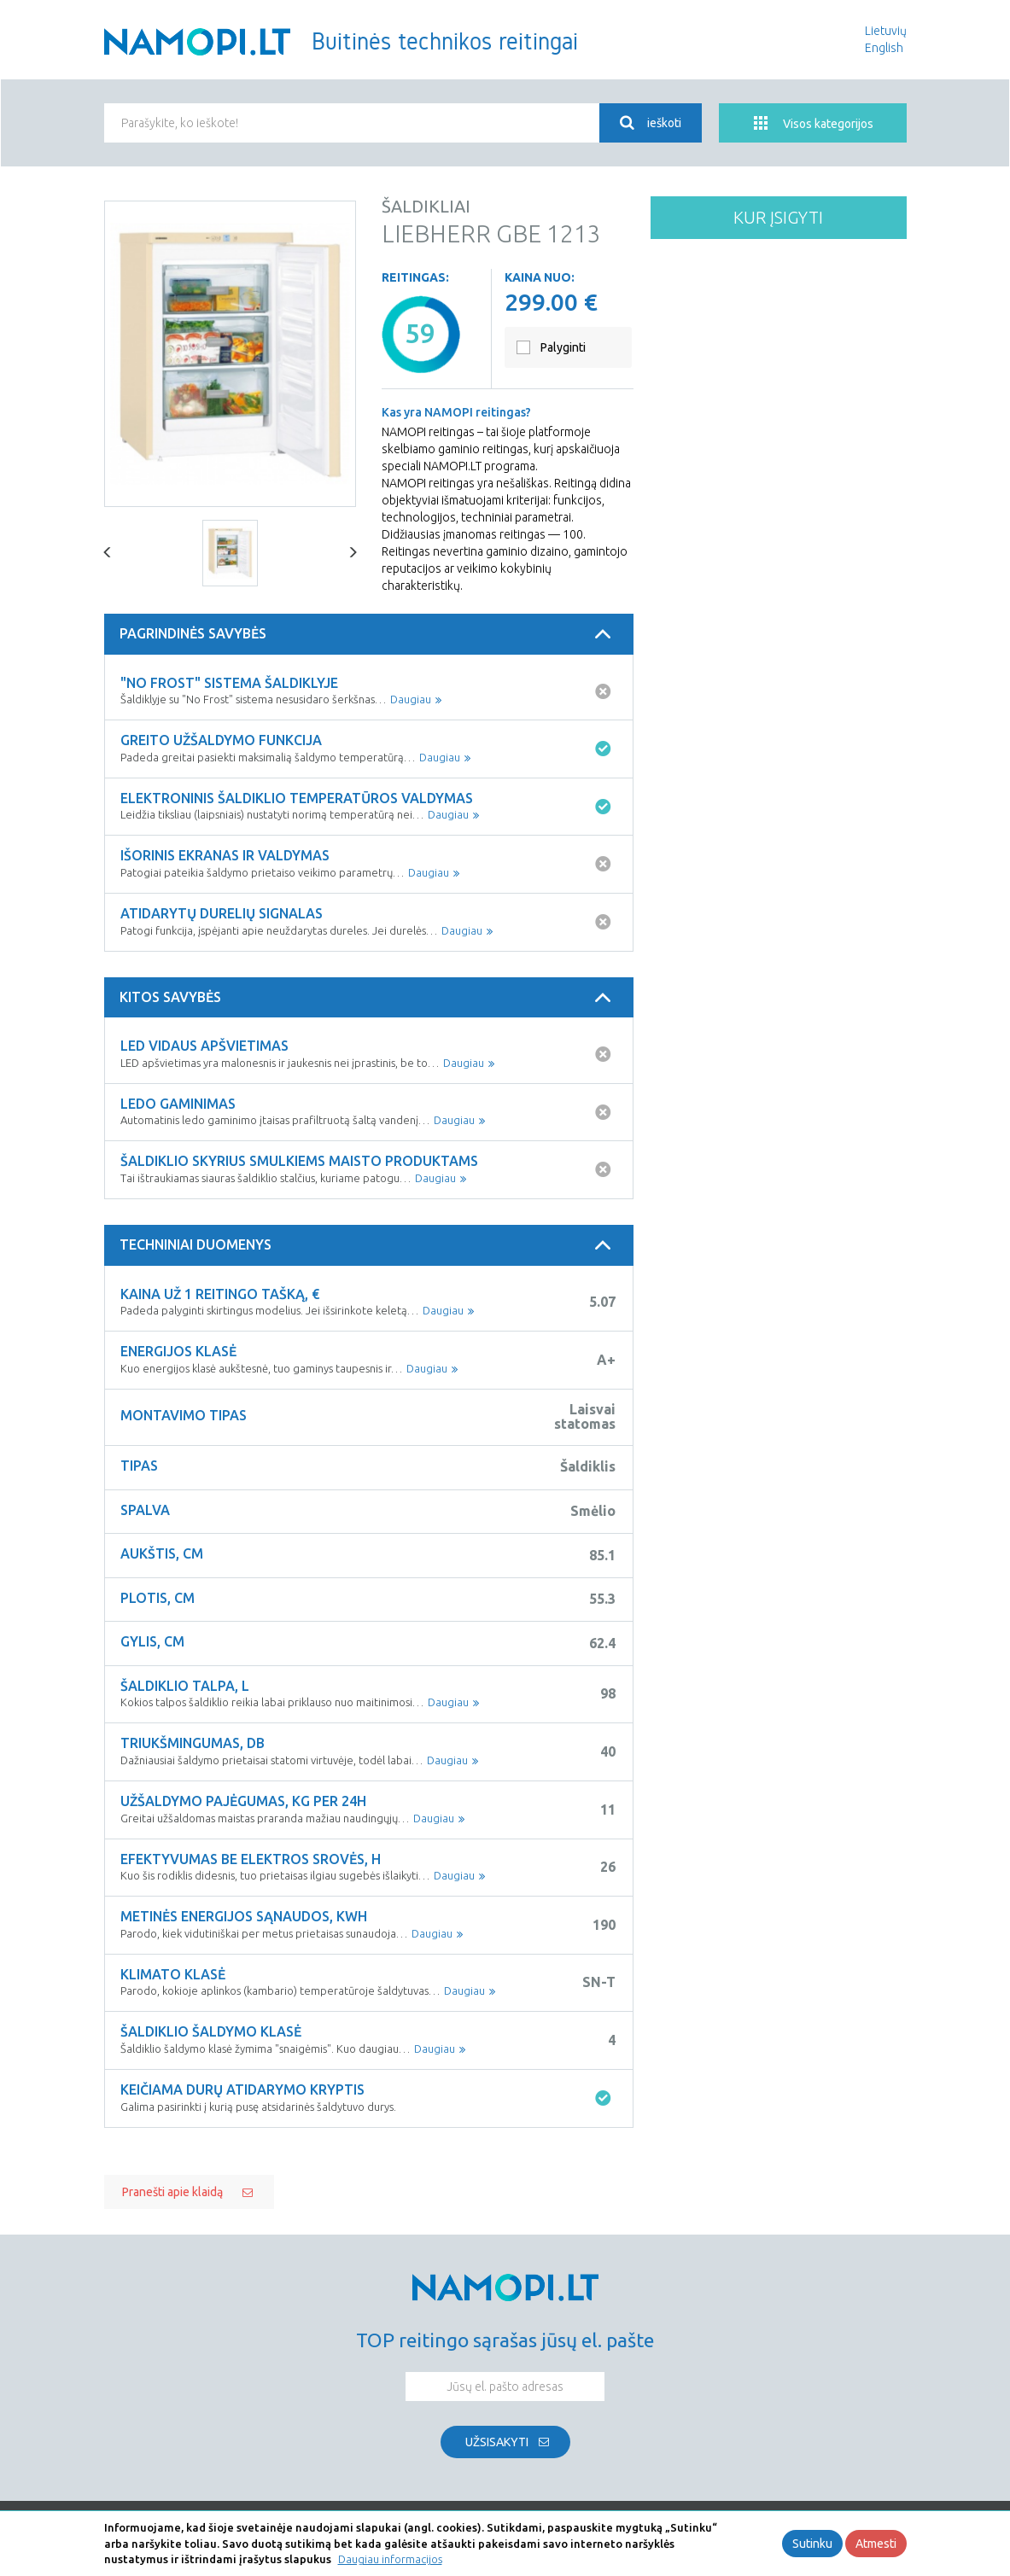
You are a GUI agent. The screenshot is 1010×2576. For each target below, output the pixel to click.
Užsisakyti (496, 2442)
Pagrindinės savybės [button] (368, 634)
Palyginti (563, 347)
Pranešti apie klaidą (172, 2192)
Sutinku (812, 2543)
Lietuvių (886, 31)
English (884, 48)
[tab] (368, 634)
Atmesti (875, 2543)
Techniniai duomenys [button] (368, 1245)
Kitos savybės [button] (368, 997)
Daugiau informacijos (390, 2559)
